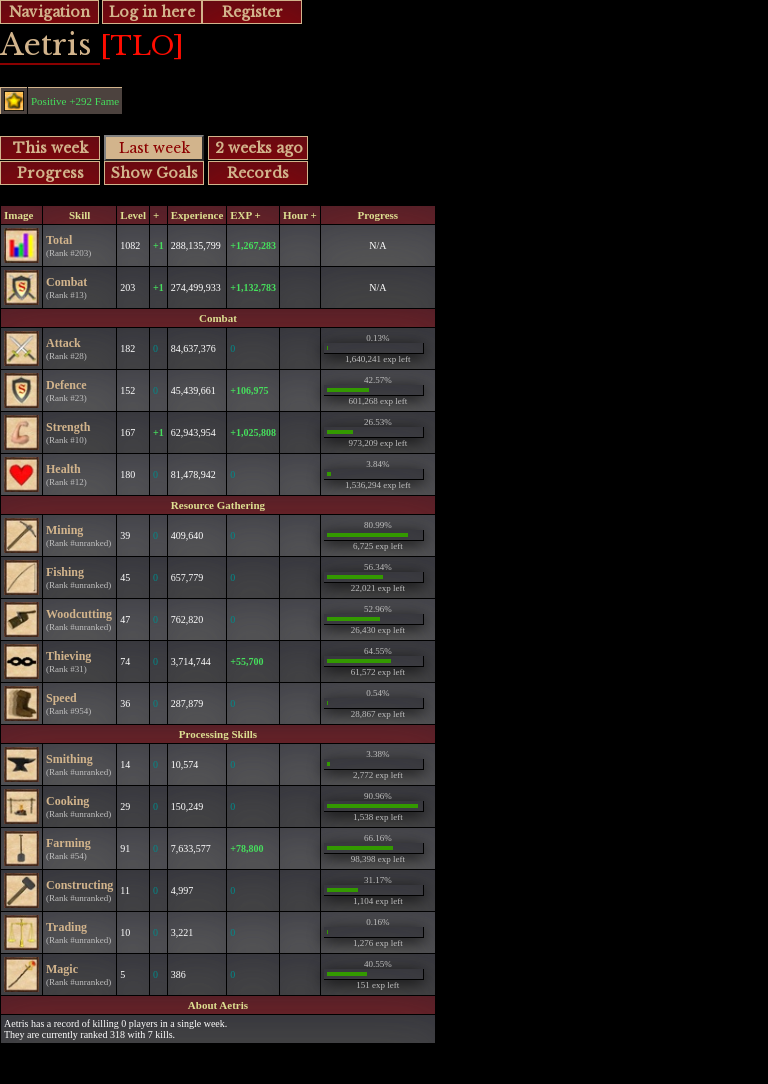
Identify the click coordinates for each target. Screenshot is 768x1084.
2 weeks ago (259, 148)
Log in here (152, 12)
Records (258, 173)
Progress (50, 173)
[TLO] (142, 46)
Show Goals (154, 173)
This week (50, 148)
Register (252, 12)
